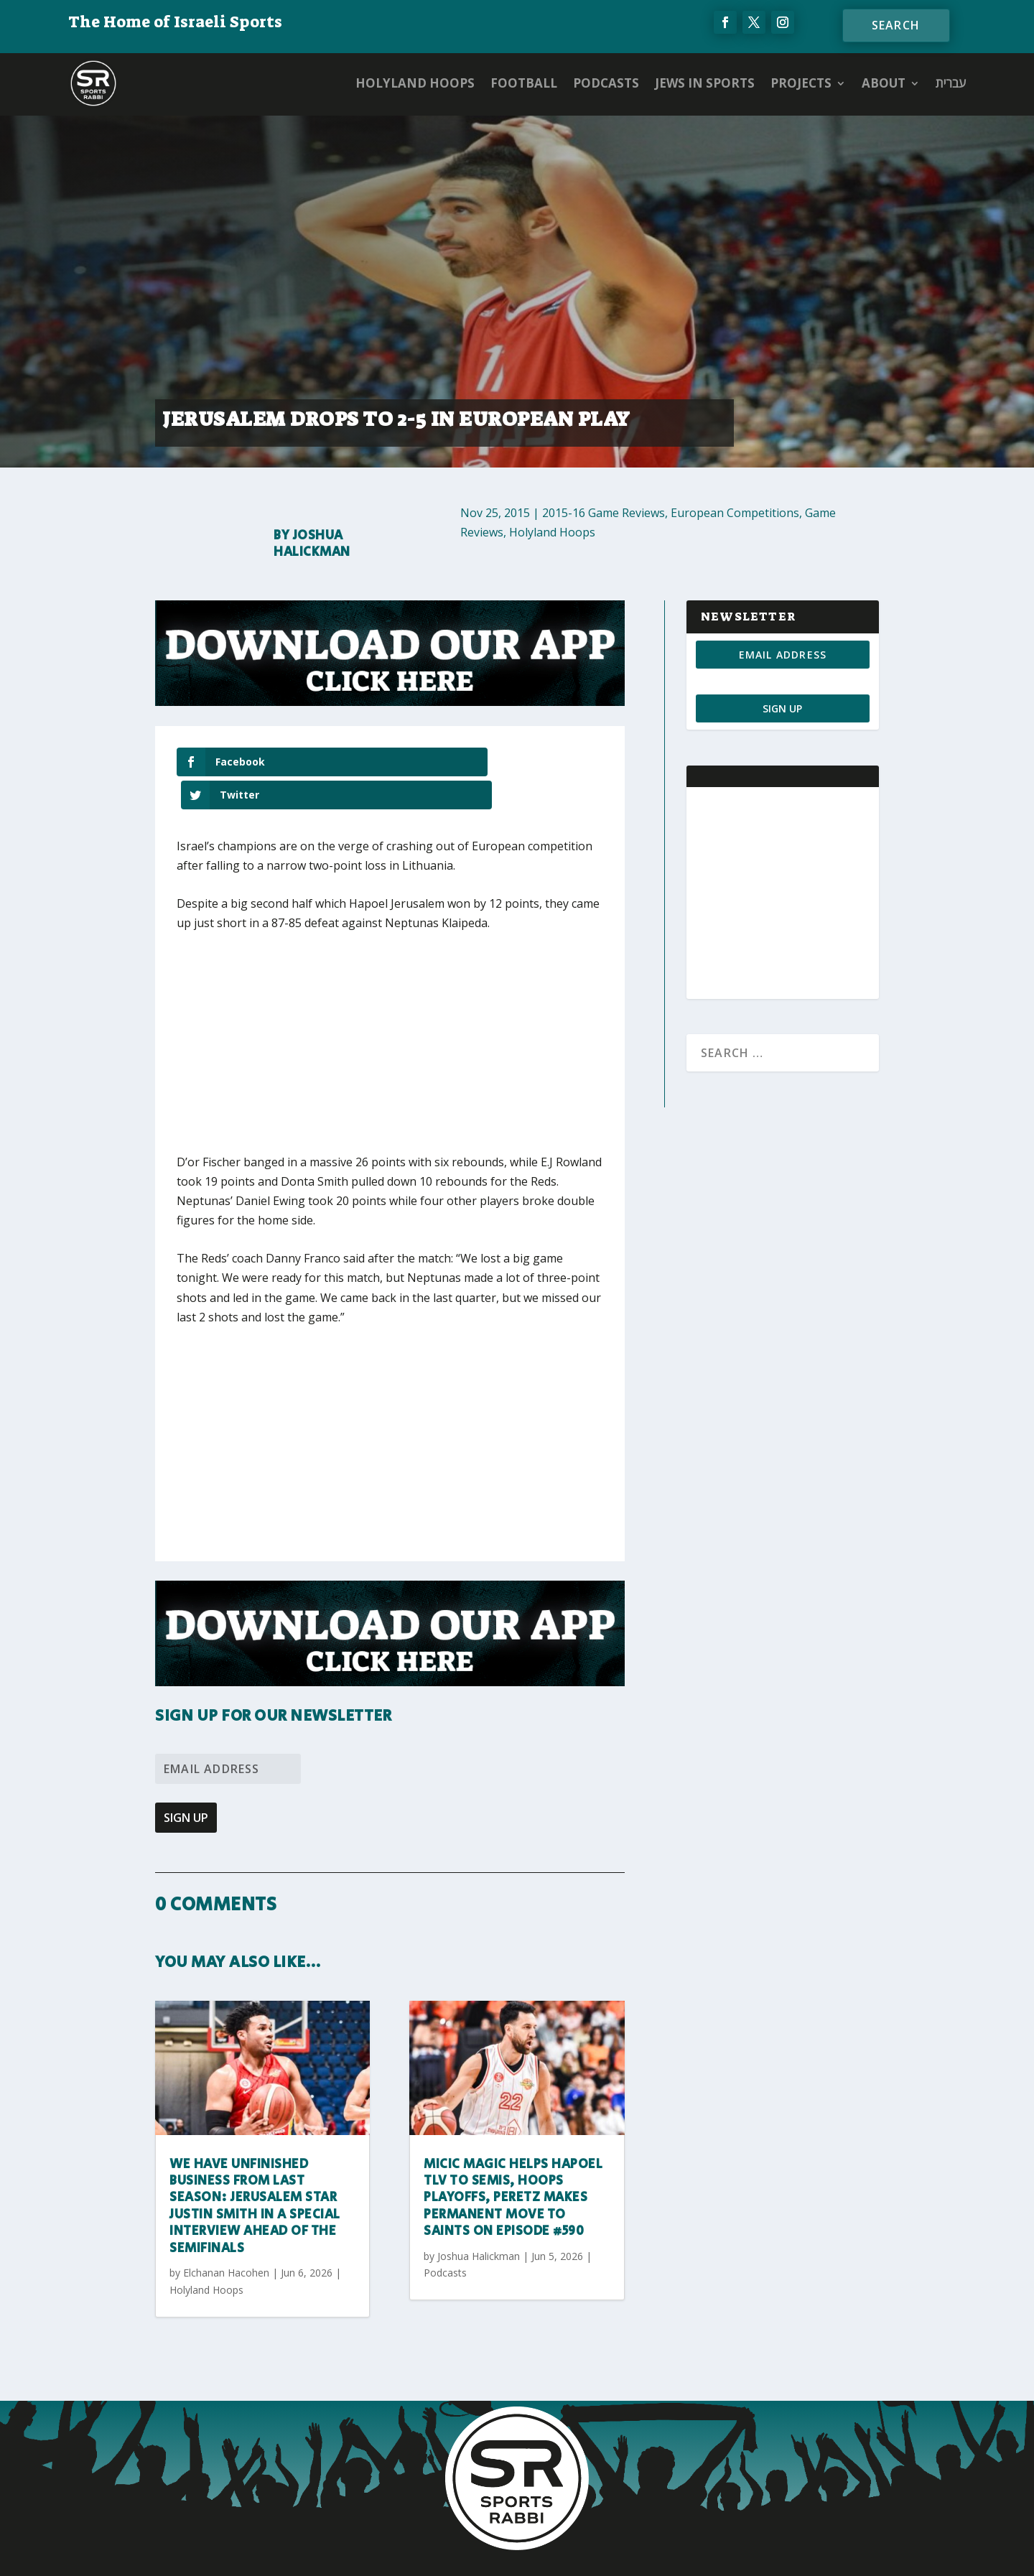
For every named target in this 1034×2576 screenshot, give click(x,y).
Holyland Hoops (415, 83)
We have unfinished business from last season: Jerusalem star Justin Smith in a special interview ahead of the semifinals (254, 2173)
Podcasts (606, 83)
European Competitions (735, 513)
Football (523, 83)
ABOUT (883, 83)
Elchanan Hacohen (226, 2239)
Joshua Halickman (312, 544)
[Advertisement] (388, 1019)
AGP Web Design (602, 2551)
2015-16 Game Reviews (603, 513)
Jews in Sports (705, 83)
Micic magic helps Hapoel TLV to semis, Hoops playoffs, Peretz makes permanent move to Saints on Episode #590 (513, 2165)
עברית (951, 83)
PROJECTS (801, 83)
